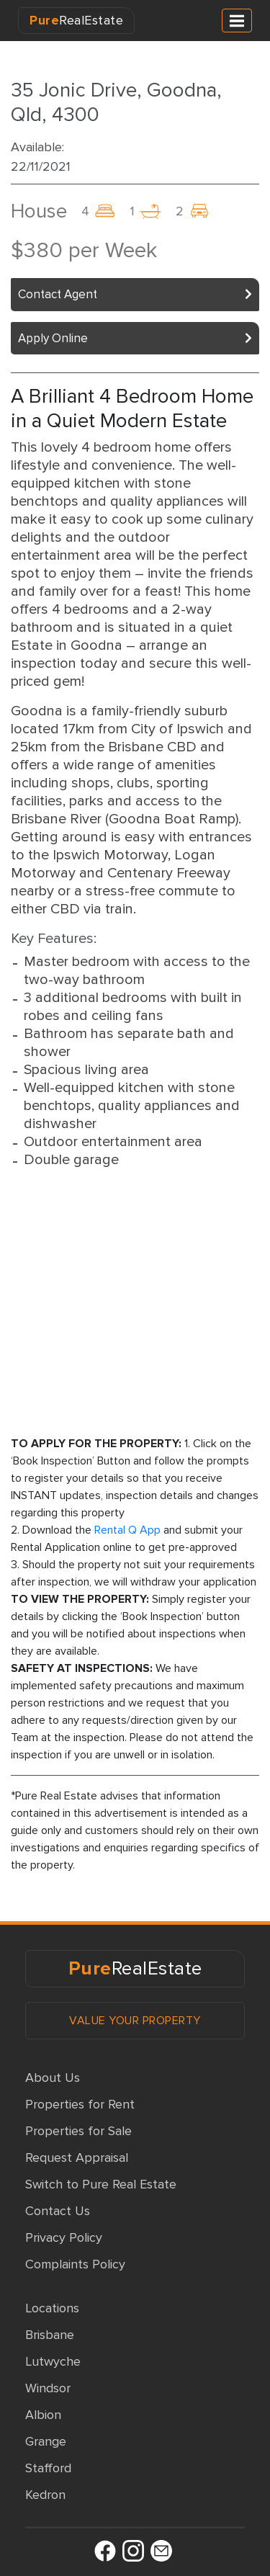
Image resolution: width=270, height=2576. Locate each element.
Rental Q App (127, 1530)
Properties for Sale (78, 2131)
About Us (52, 2077)
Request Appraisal (76, 2157)
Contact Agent (57, 294)
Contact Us (57, 2211)
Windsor (48, 2388)
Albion (43, 2415)
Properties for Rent (80, 2104)
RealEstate (76, 20)
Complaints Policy (75, 2264)
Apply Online (53, 338)
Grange (45, 2441)
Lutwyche (53, 2361)
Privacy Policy (63, 2237)
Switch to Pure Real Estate (100, 2184)
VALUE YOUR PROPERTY (135, 2020)
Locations (52, 2308)
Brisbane (49, 2335)
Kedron (45, 2495)
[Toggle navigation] (237, 20)
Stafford (48, 2468)
